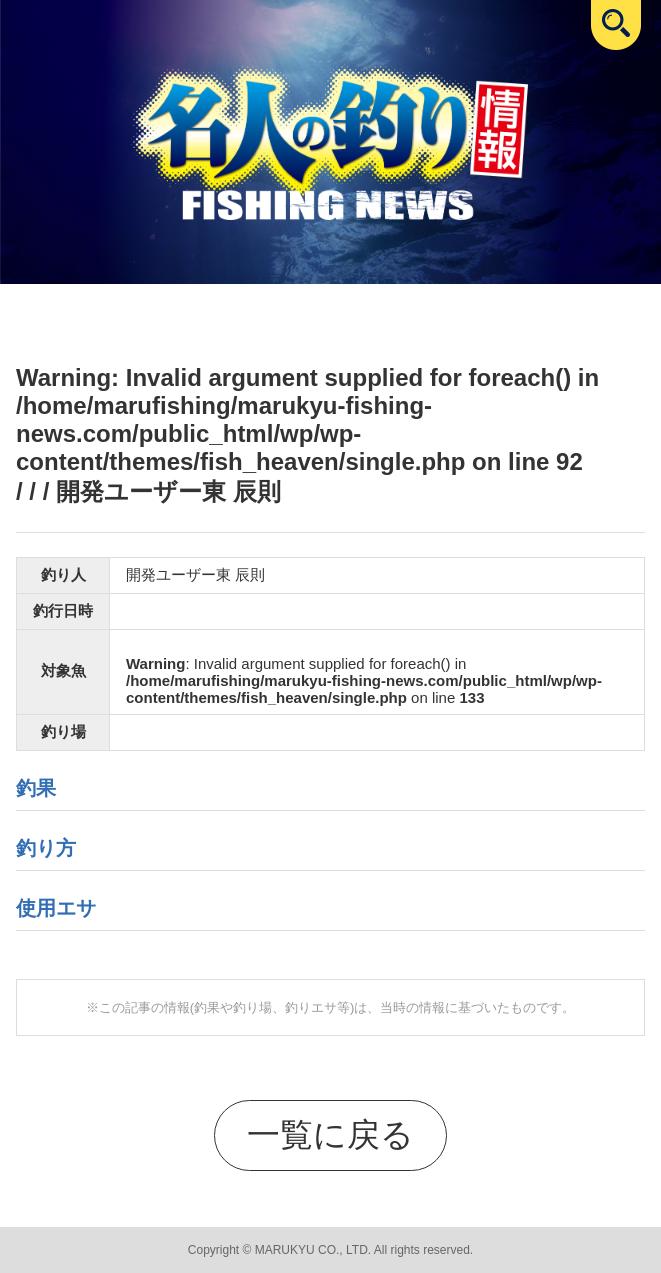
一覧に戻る (330, 1134)
